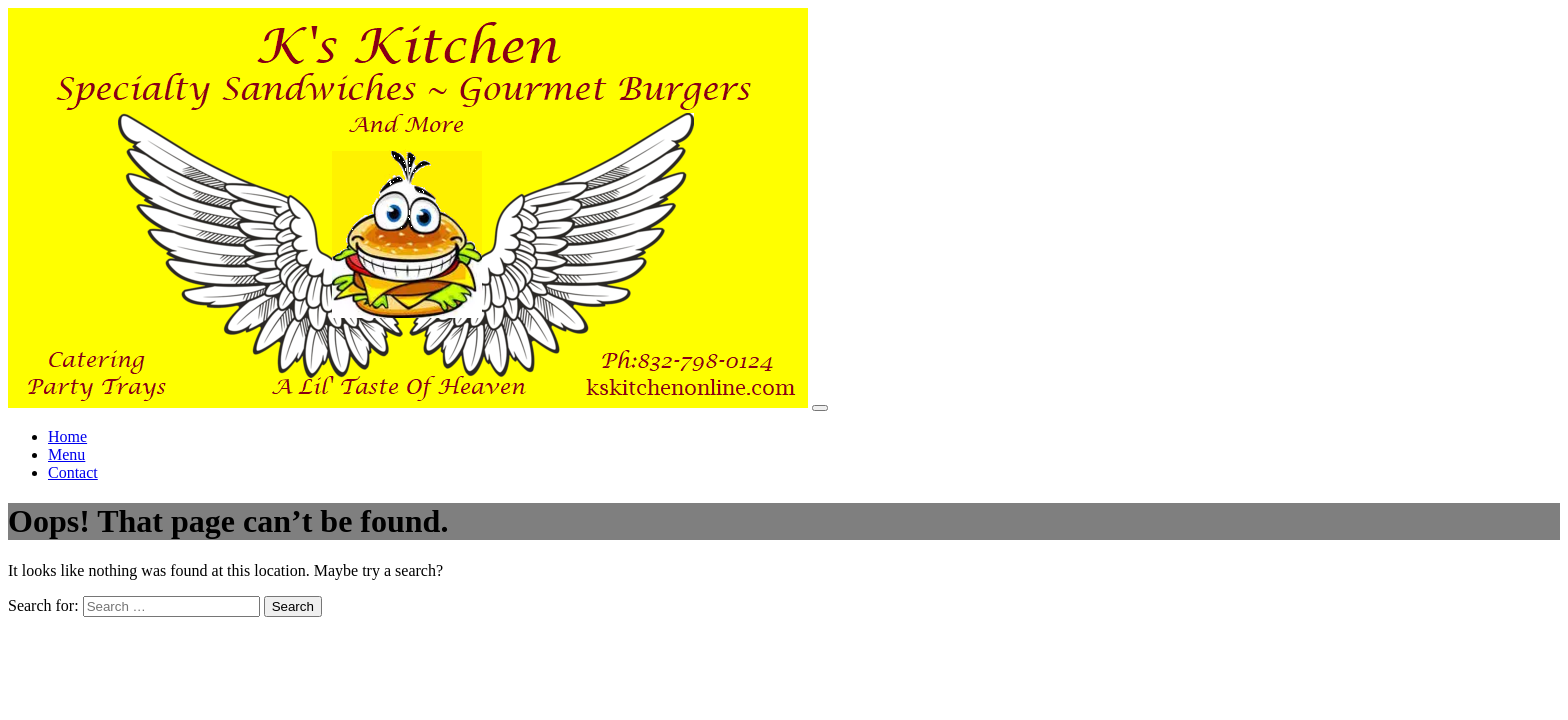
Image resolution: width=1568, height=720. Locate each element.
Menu (66, 454)
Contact (73, 472)
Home (67, 436)
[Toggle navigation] (820, 408)
